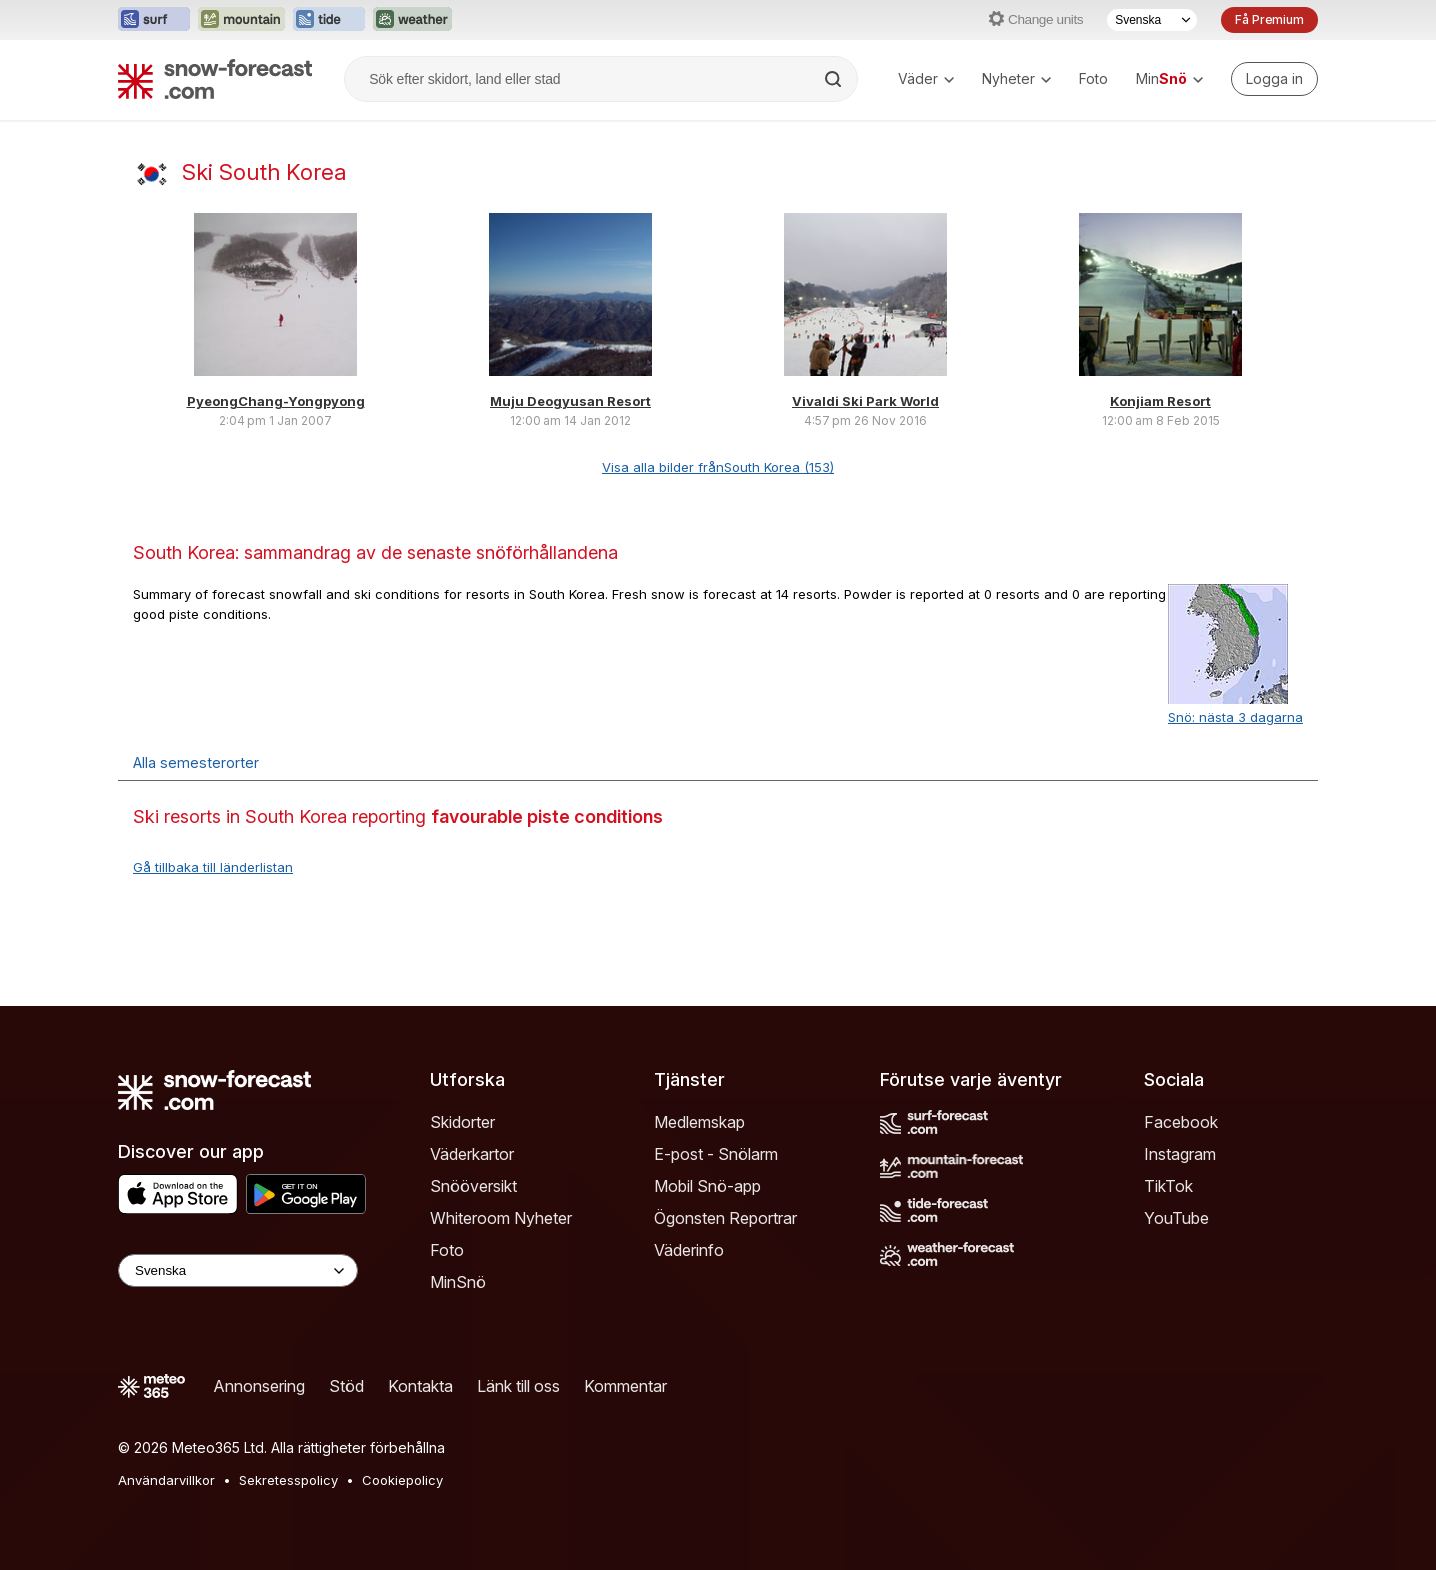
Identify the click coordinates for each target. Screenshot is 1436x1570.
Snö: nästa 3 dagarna (1235, 717)
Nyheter (1016, 78)
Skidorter (462, 1122)
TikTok (1168, 1186)
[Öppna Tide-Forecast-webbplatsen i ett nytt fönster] (329, 20)
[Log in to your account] (1274, 79)
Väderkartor (472, 1154)
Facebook (1181, 1122)
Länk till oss (518, 1386)
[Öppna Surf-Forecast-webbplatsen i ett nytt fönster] (154, 20)
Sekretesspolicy (288, 1480)
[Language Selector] (238, 1270)
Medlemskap (699, 1122)
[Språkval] (1152, 20)
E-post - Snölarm (716, 1154)
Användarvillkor (166, 1480)
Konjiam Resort (1160, 401)
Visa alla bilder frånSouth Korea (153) (718, 467)
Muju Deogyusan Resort (570, 401)
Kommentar (625, 1386)
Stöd (346, 1386)
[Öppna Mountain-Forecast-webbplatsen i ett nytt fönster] (241, 20)
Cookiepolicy (402, 1480)
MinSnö (458, 1282)
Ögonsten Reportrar (725, 1218)
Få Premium (1269, 19)
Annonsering (259, 1386)
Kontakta (420, 1386)
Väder (926, 78)
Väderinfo (689, 1250)
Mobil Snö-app (707, 1186)
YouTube (1176, 1218)
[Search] (835, 79)
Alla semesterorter (196, 762)
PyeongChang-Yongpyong (276, 401)
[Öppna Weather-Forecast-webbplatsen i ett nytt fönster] (412, 20)
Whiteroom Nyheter (501, 1218)
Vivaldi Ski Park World (865, 401)
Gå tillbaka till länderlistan (213, 867)
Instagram (1180, 1154)
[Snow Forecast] (215, 79)
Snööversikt (473, 1186)
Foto (1093, 78)
